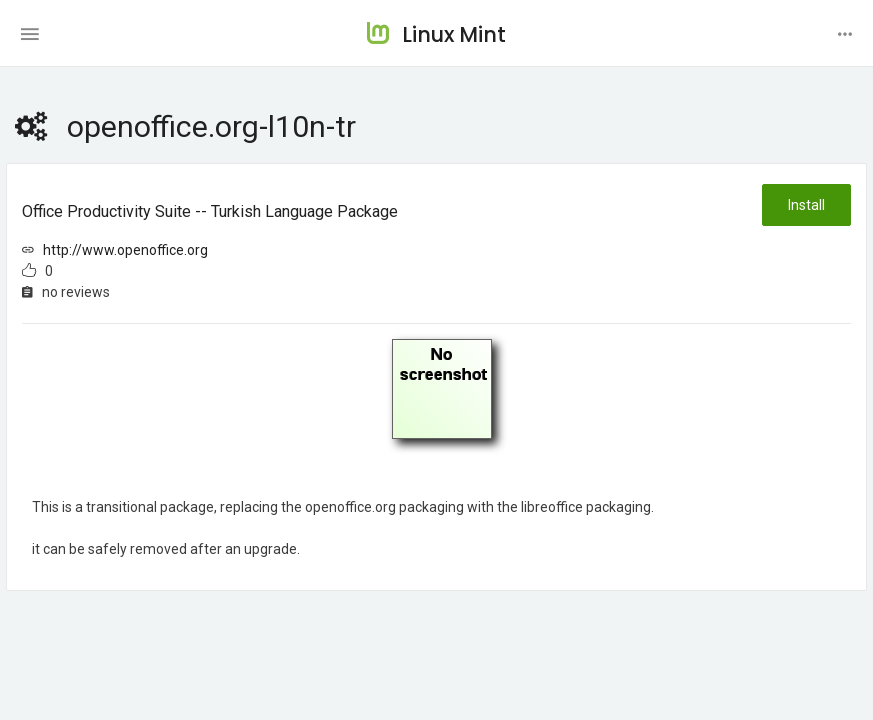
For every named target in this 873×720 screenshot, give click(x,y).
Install (806, 205)
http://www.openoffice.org (125, 250)
